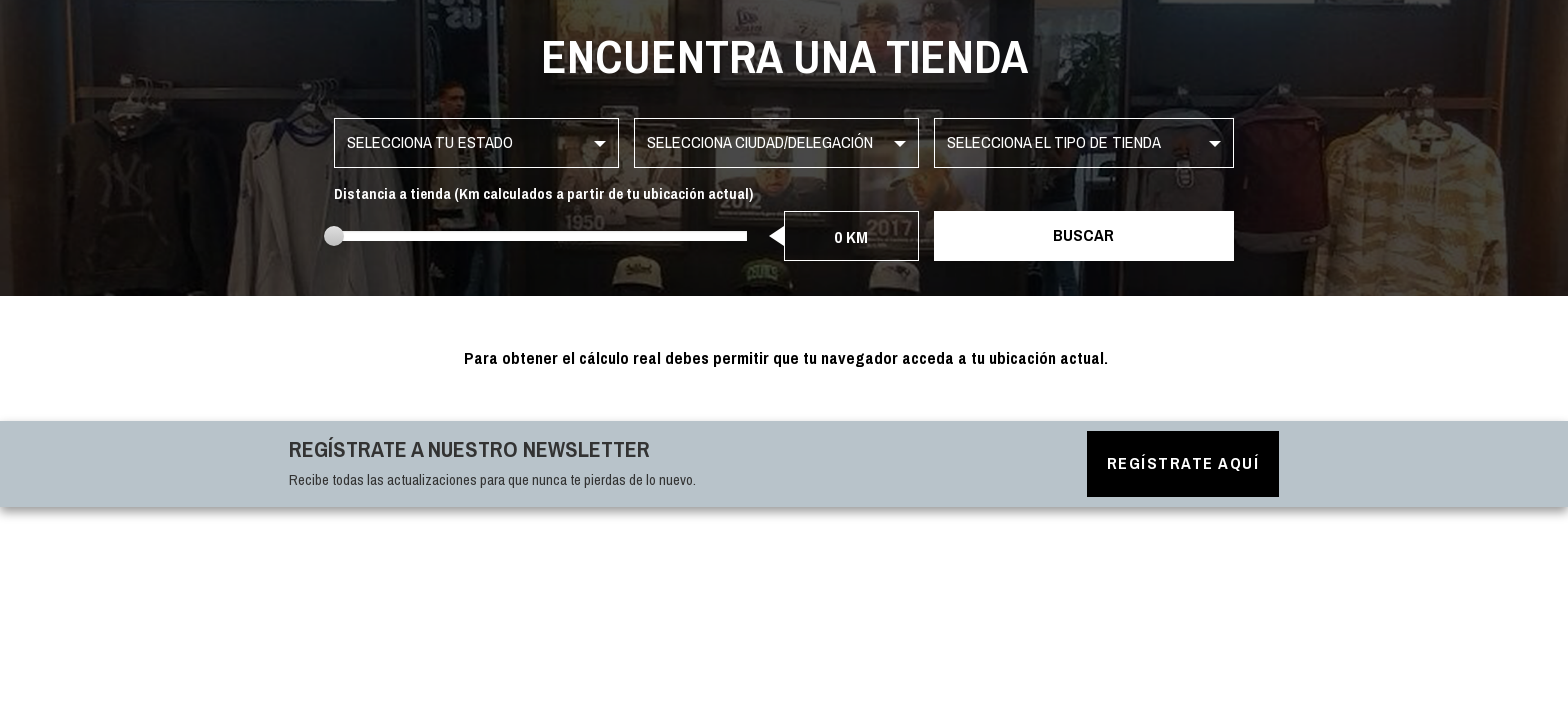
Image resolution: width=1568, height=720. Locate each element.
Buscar (1083, 235)
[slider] (334, 236)
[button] (476, 143)
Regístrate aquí (1183, 463)
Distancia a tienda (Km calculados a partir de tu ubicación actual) (543, 194)
